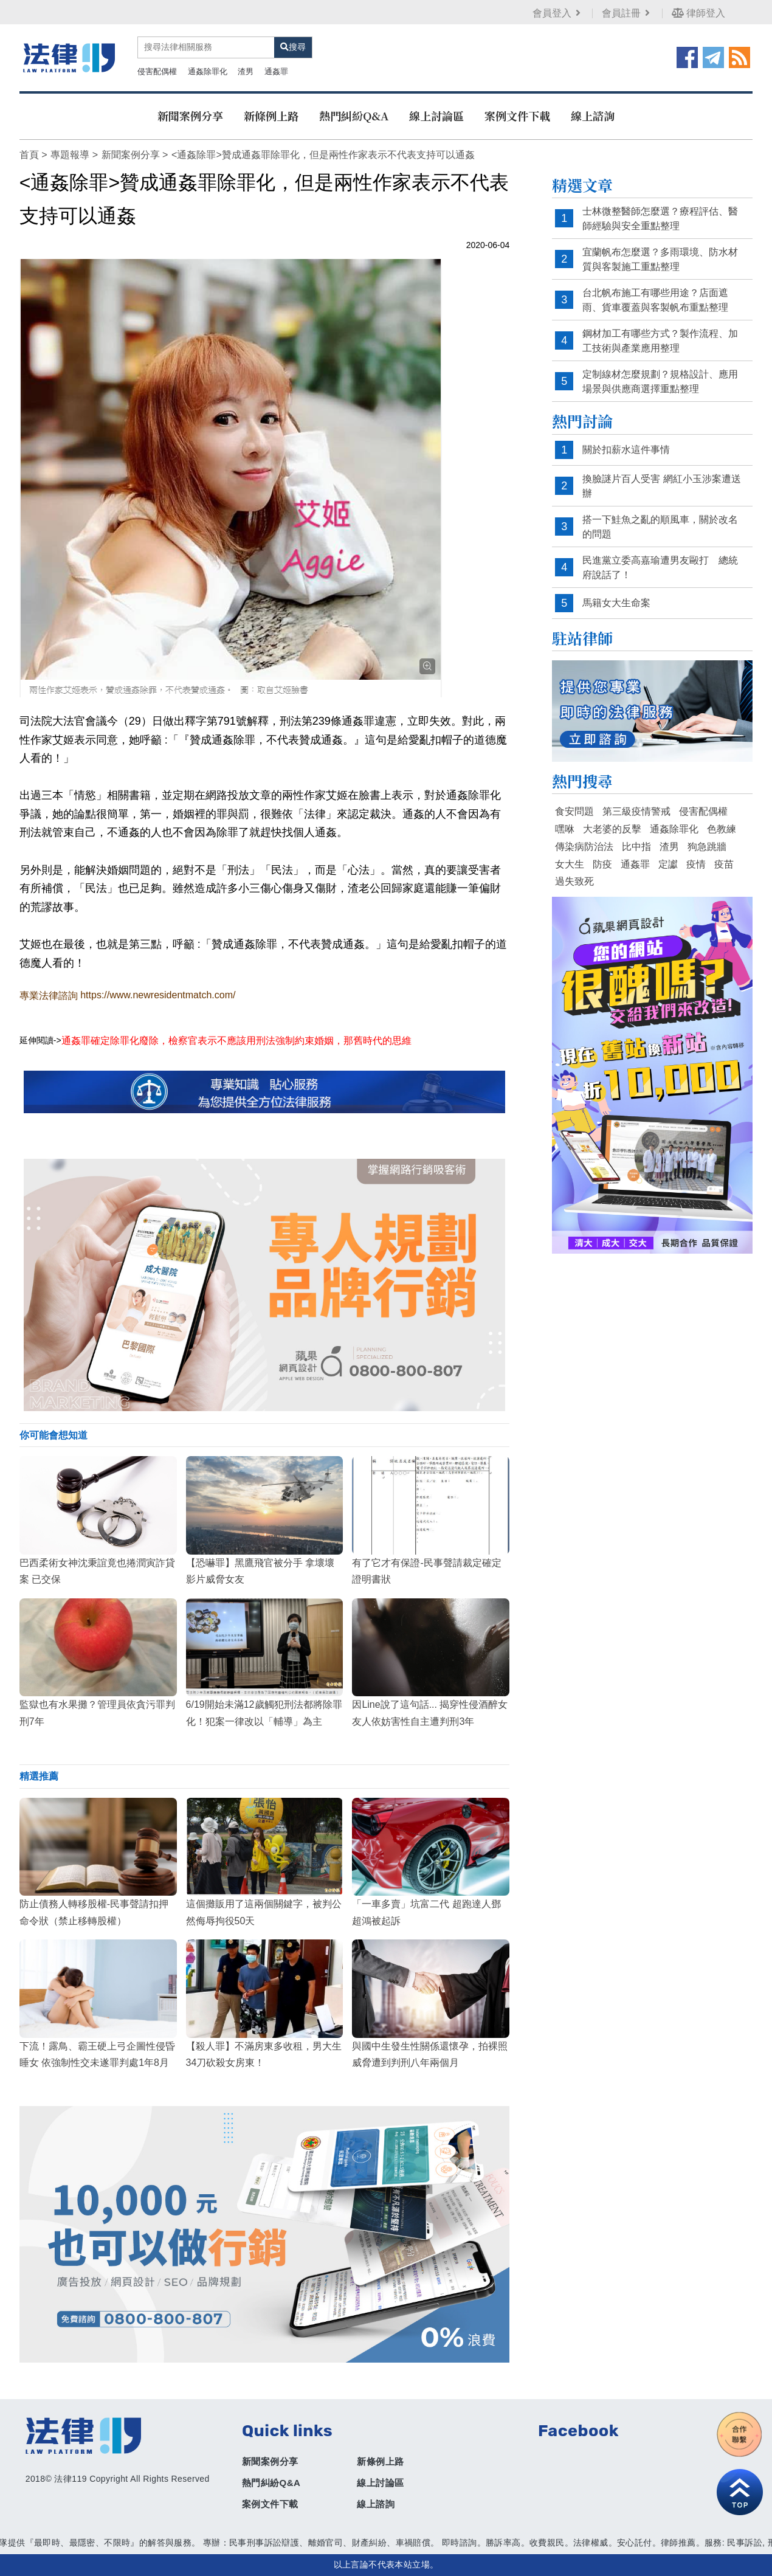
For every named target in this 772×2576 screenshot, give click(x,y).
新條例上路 (271, 115)
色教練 (721, 829)
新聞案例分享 (190, 115)
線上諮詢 (593, 115)
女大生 (569, 864)
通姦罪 (276, 71)
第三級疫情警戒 (636, 811)
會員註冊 (627, 13)
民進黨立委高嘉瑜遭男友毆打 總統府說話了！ (660, 567)
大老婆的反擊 (612, 829)
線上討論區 (436, 115)
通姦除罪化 (207, 71)
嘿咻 (564, 829)
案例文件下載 (517, 115)
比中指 (636, 846)
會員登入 (557, 13)
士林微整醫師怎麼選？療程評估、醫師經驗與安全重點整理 (660, 218)
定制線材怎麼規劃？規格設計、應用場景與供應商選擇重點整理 (660, 381)
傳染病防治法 (584, 846)
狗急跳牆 (707, 846)
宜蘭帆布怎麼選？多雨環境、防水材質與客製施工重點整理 (660, 259)
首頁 (29, 155)
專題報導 (69, 155)
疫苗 (724, 864)
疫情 (696, 864)
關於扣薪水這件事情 (626, 449)
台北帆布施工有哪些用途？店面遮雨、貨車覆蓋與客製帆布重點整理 (655, 300)
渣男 (245, 71)
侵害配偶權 (157, 71)
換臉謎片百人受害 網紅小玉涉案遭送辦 (661, 486)
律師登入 (698, 13)
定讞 (668, 864)
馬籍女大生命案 (616, 603)
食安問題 (574, 811)
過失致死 (574, 881)
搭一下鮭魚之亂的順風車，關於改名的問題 (660, 526)
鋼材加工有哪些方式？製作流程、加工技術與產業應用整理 (660, 340)
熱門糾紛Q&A (353, 115)
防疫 (602, 864)
